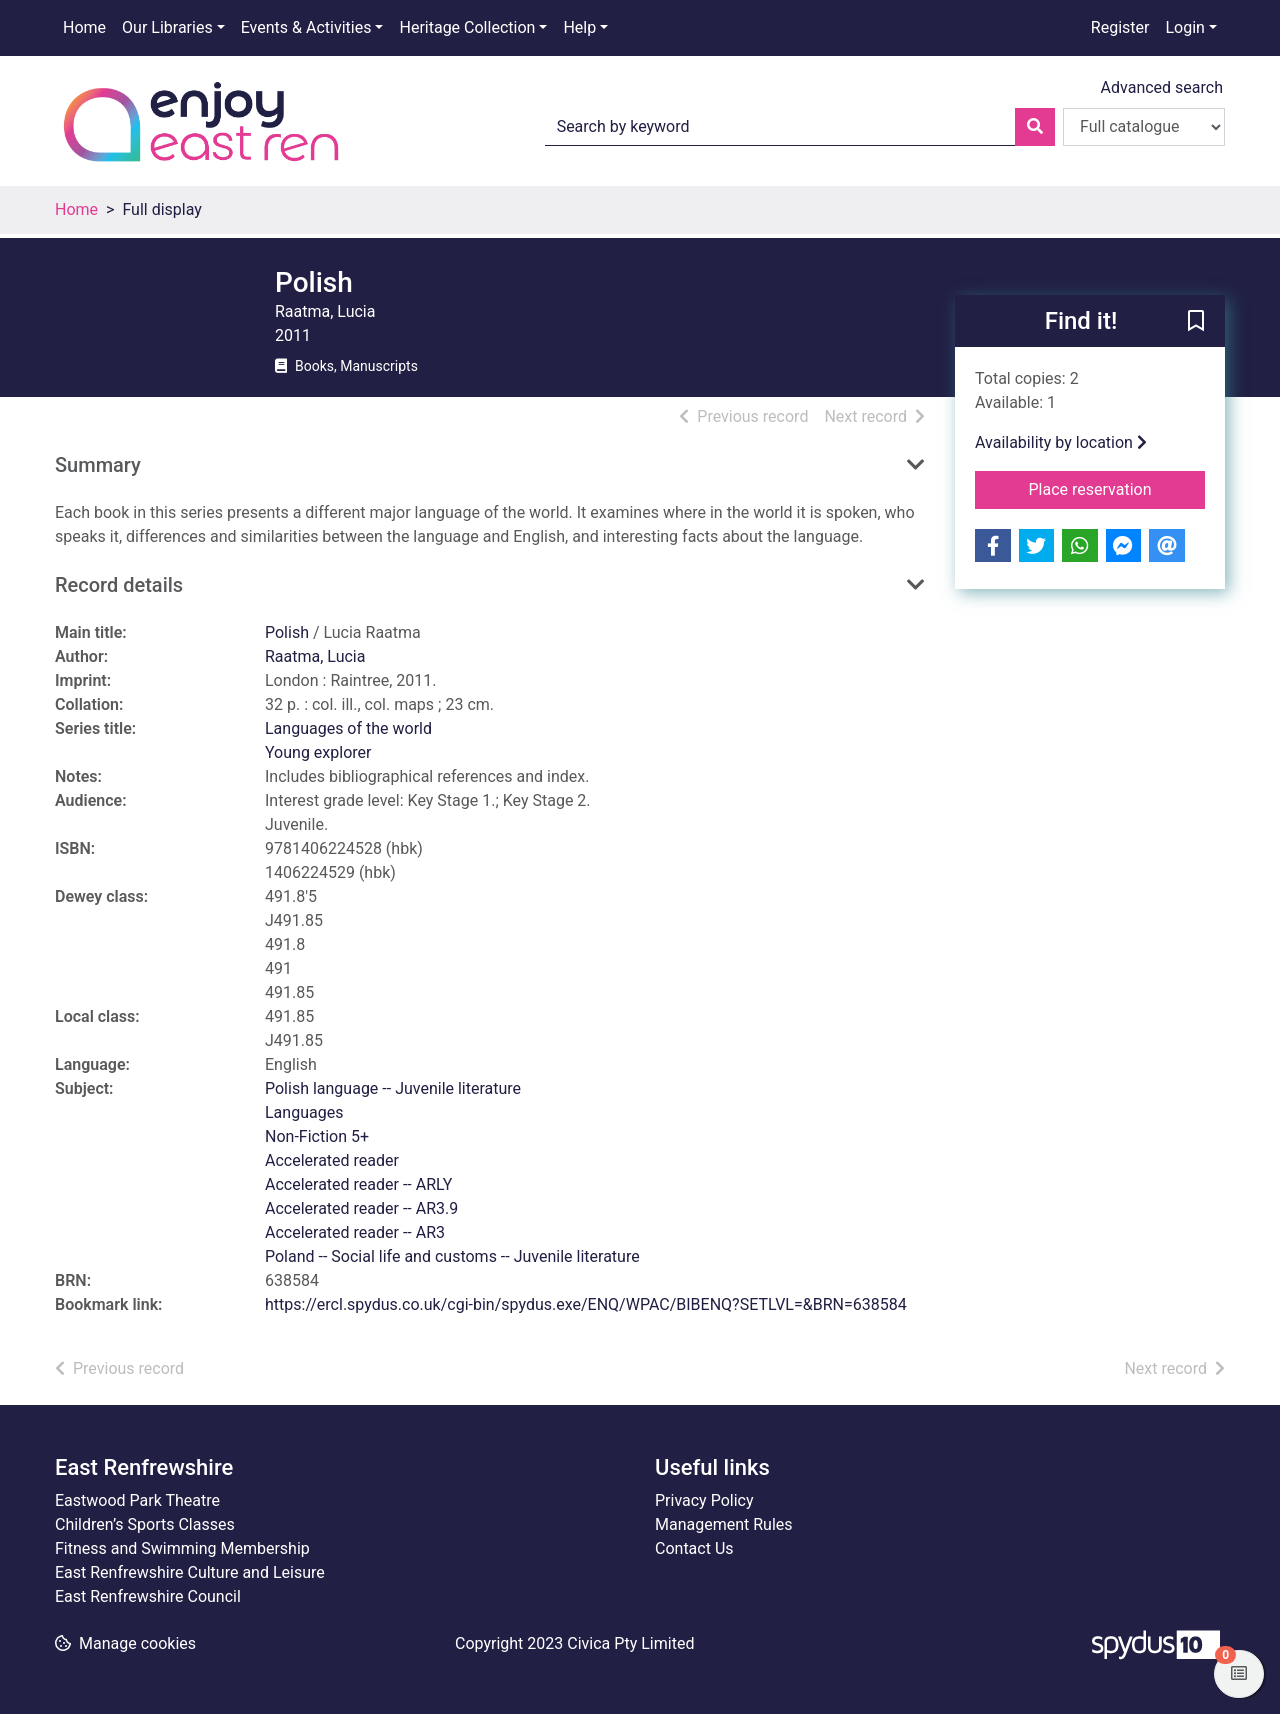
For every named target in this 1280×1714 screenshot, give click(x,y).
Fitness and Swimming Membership (182, 1548)
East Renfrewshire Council (148, 1596)
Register (1120, 27)
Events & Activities (306, 27)
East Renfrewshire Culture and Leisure (190, 1572)
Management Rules (724, 1524)
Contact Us (694, 1548)
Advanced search (1162, 87)
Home (84, 27)
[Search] (1035, 127)
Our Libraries (167, 27)
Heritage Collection (467, 27)
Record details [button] (119, 585)
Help (579, 27)
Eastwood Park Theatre (137, 1500)
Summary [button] (98, 465)
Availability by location (1061, 442)
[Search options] (1144, 127)
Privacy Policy (704, 1500)
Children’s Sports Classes (145, 1524)
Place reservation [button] (1117, 488)
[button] (1196, 322)
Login (1184, 27)
